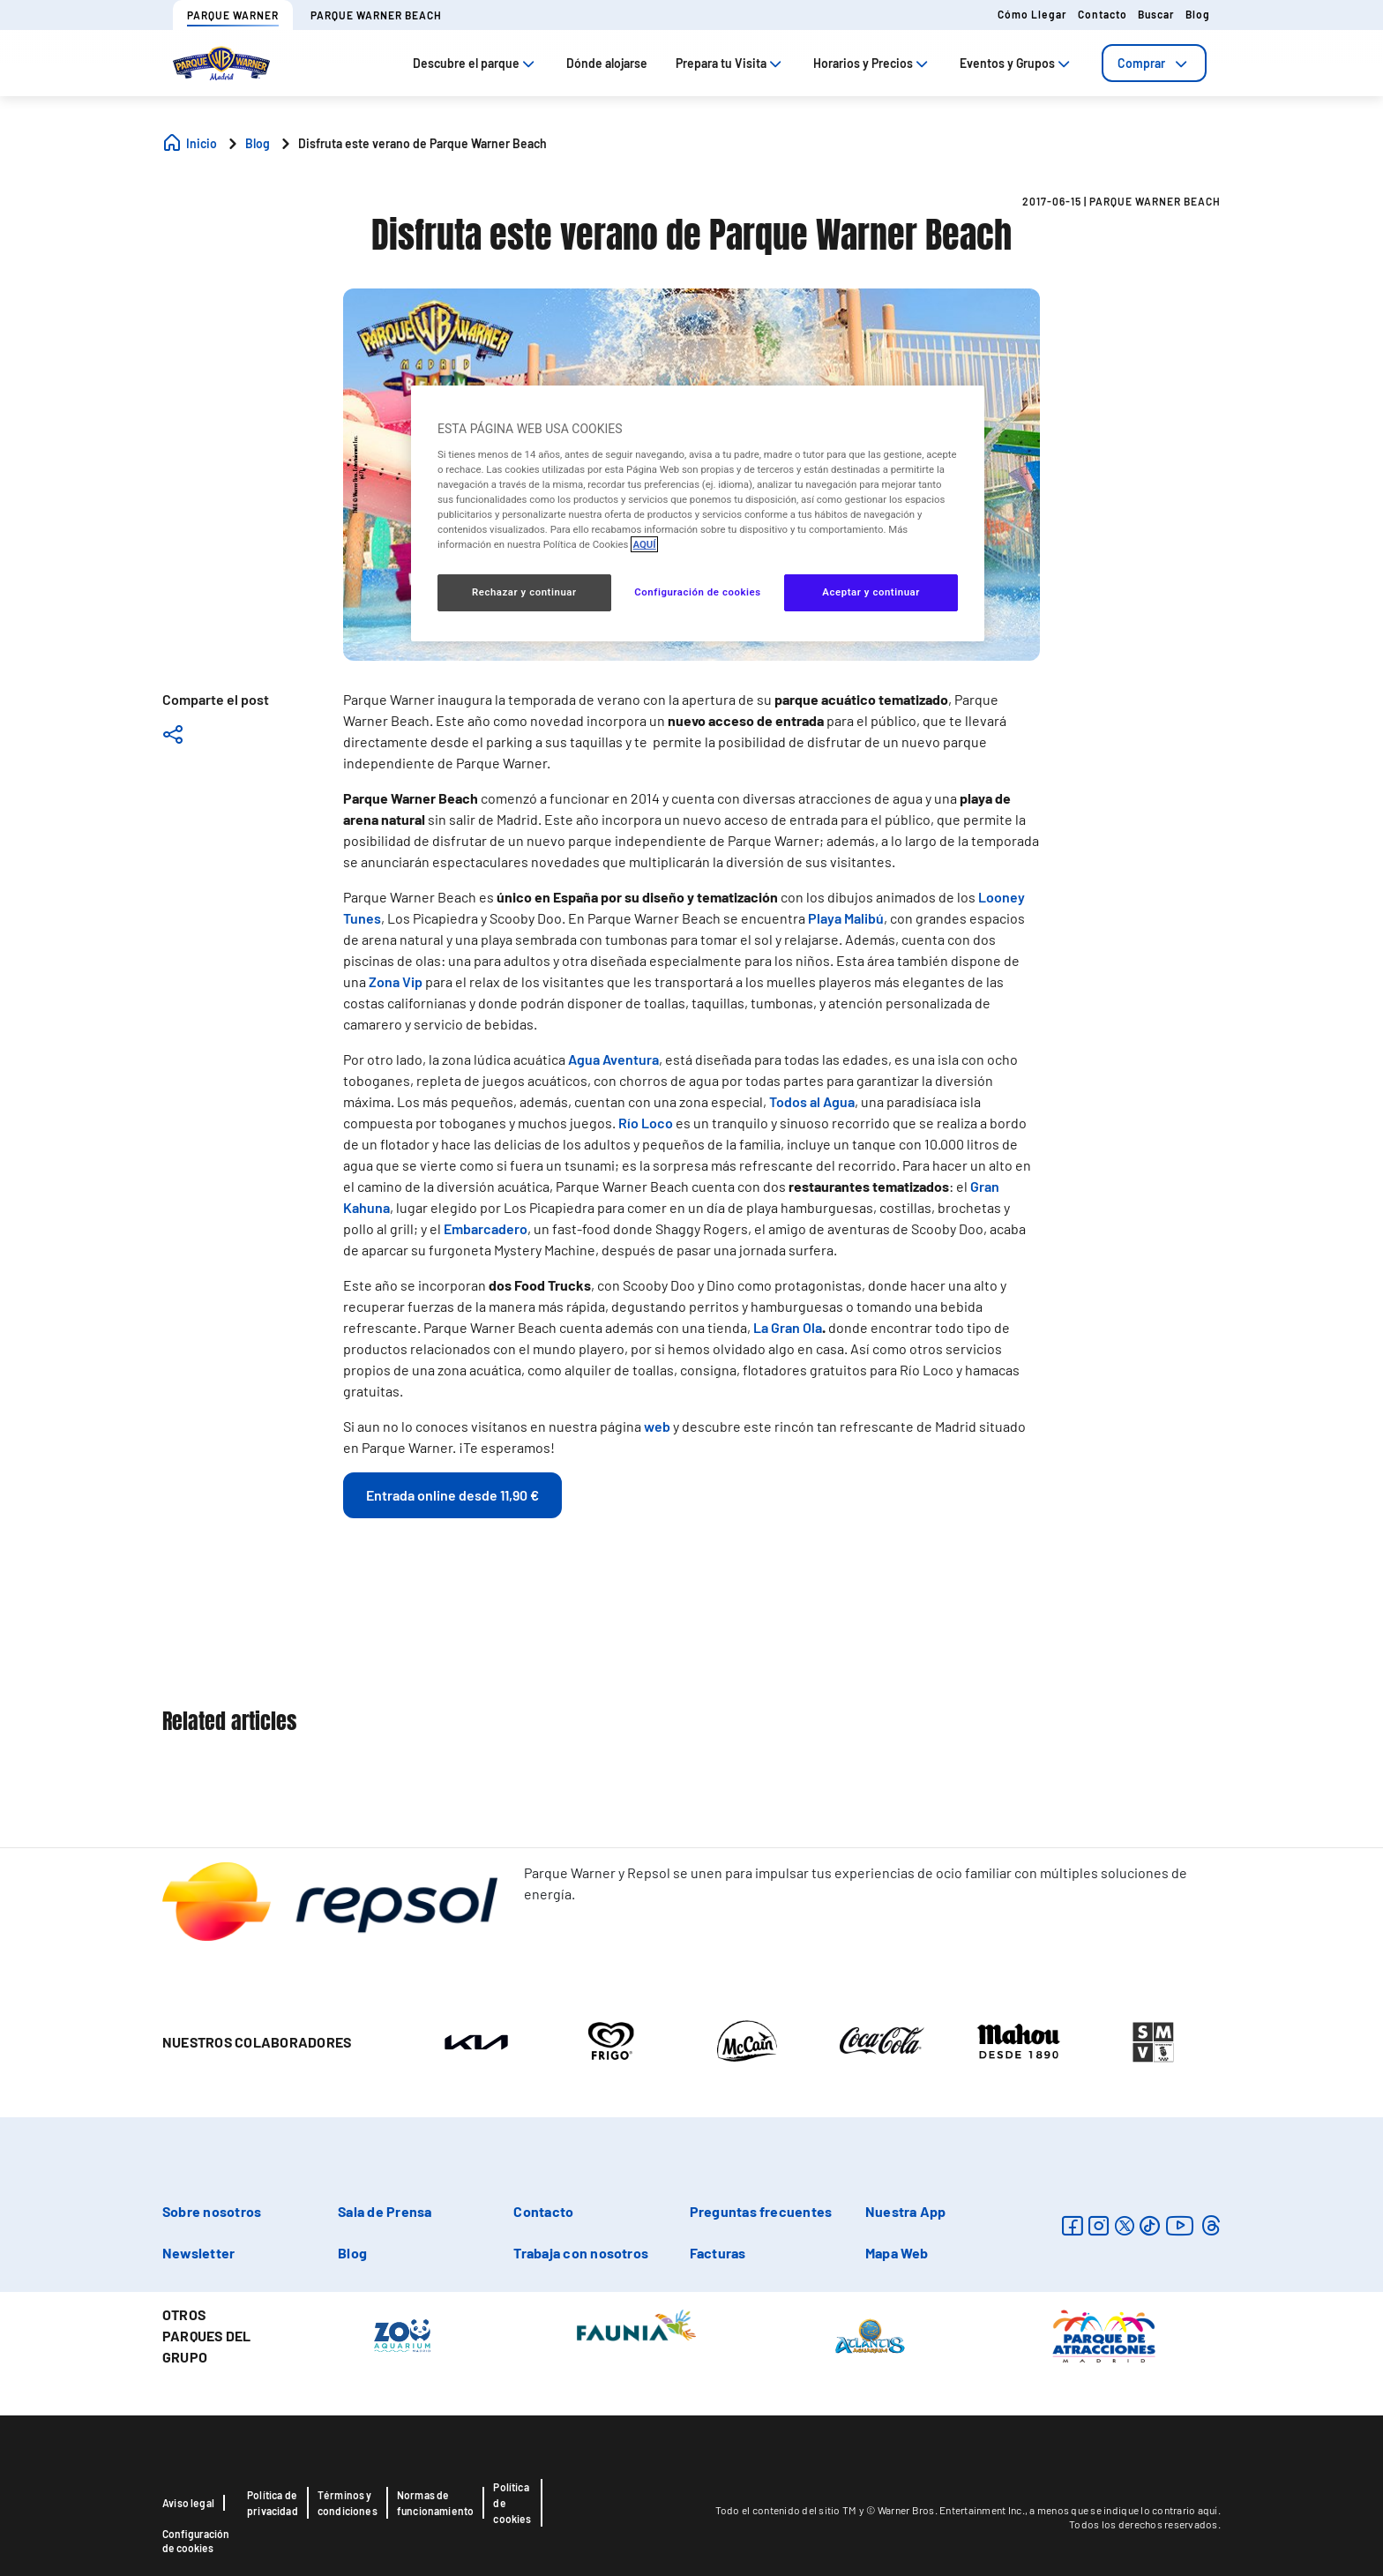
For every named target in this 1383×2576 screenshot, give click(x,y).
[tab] (1154, 63)
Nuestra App (905, 2211)
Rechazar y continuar (524, 592)
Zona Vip (395, 981)
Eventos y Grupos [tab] (1016, 63)
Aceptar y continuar (871, 592)
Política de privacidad (272, 2503)
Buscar (1156, 14)
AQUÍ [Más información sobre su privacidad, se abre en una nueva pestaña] (643, 544)
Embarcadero (485, 1228)
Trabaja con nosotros (580, 2252)
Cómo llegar (1032, 14)
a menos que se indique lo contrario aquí (1123, 2510)
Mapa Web (897, 2252)
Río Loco (645, 1122)
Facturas (718, 2252)
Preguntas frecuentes (761, 2211)
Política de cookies (512, 2503)
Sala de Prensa (384, 2211)
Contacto (1102, 14)
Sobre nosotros (211, 2211)
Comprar (1154, 63)
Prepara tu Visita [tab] (730, 63)
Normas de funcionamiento (436, 2503)
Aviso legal (188, 2503)
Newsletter (198, 2252)
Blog (1197, 14)
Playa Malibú (846, 918)
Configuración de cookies (195, 2540)
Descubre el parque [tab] (475, 63)
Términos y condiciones (348, 2503)
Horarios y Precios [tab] (872, 63)
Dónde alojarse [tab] (606, 63)
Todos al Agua (812, 1101)
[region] (697, 513)
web (657, 1426)
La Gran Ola (787, 1327)
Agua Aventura (613, 1059)
